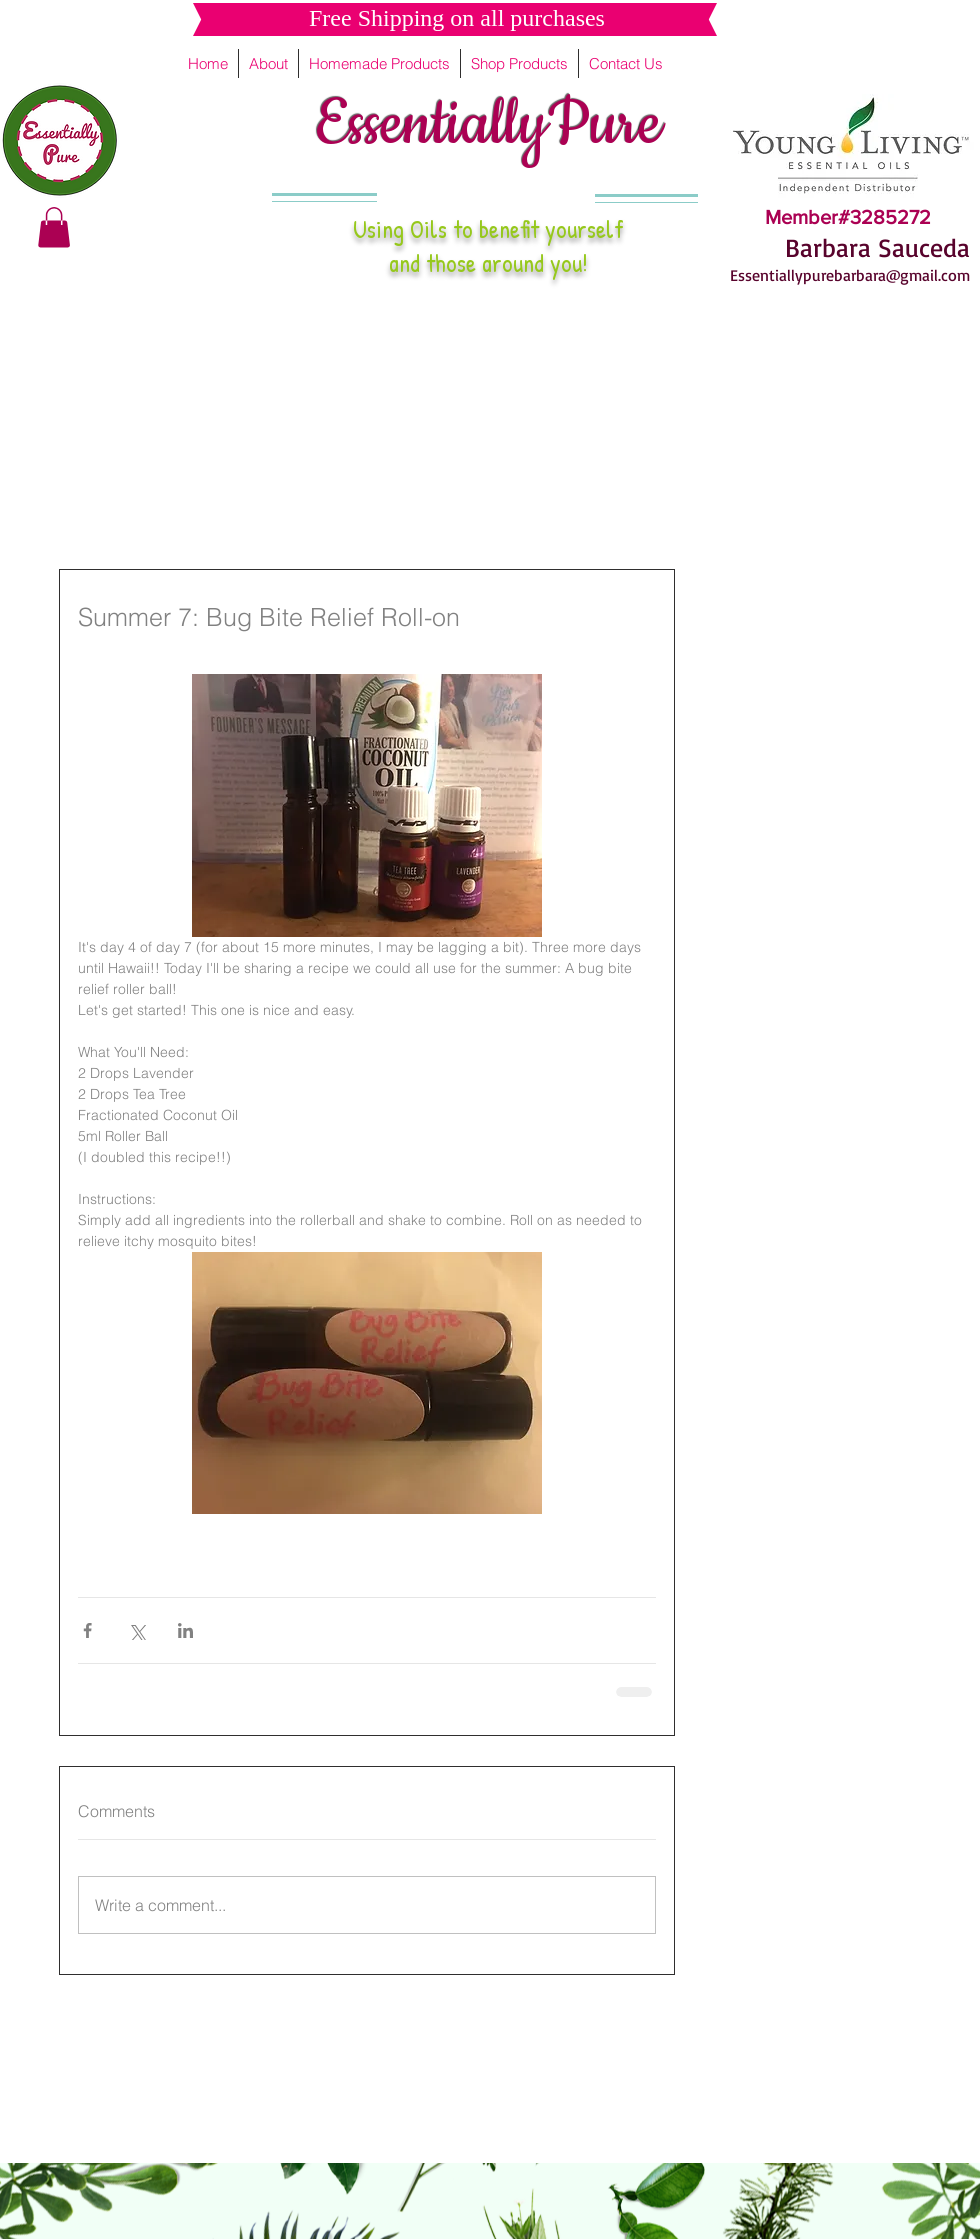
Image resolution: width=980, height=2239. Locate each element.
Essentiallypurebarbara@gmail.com (850, 275)
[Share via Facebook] (87, 1630)
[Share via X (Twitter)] (136, 1630)
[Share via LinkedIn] (185, 1630)
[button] (54, 227)
